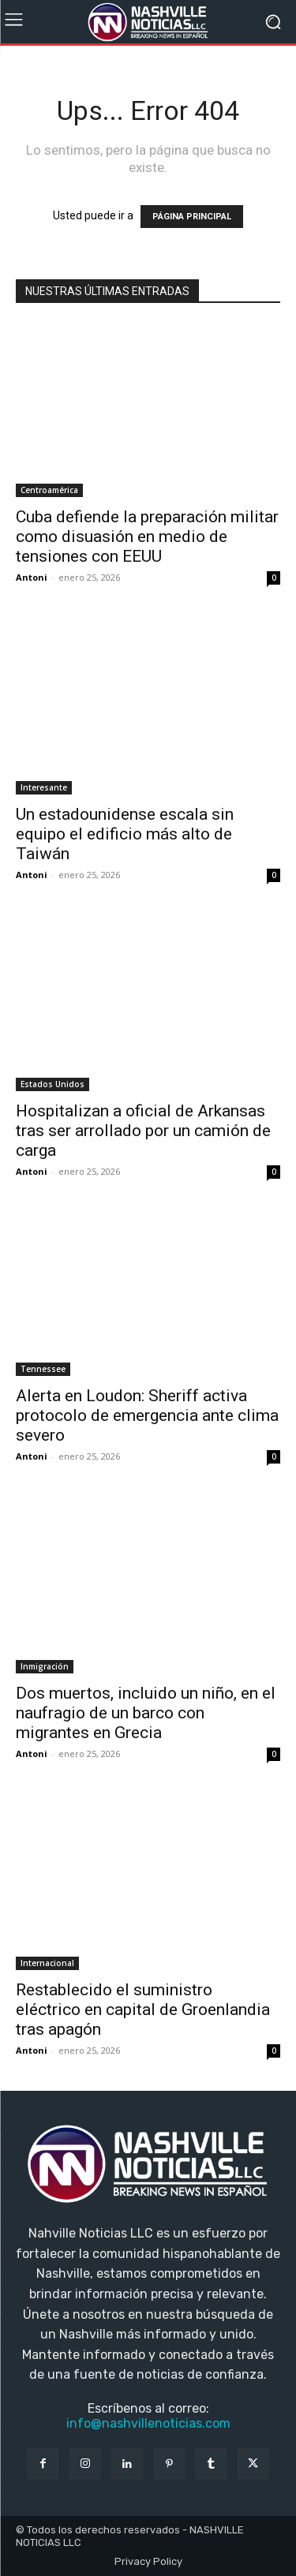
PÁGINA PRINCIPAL (191, 216)
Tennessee (43, 1368)
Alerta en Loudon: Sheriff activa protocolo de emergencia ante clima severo (147, 1415)
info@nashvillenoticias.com (148, 2423)
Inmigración (45, 1666)
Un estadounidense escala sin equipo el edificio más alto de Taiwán (125, 834)
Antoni (31, 577)
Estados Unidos (52, 1084)
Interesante (44, 787)
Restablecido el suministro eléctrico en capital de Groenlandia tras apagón (143, 2009)
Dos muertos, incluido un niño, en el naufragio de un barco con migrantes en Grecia (145, 1713)
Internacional (47, 1962)
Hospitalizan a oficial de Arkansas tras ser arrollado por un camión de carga (143, 1130)
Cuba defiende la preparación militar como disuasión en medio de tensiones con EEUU (147, 536)
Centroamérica (49, 489)
